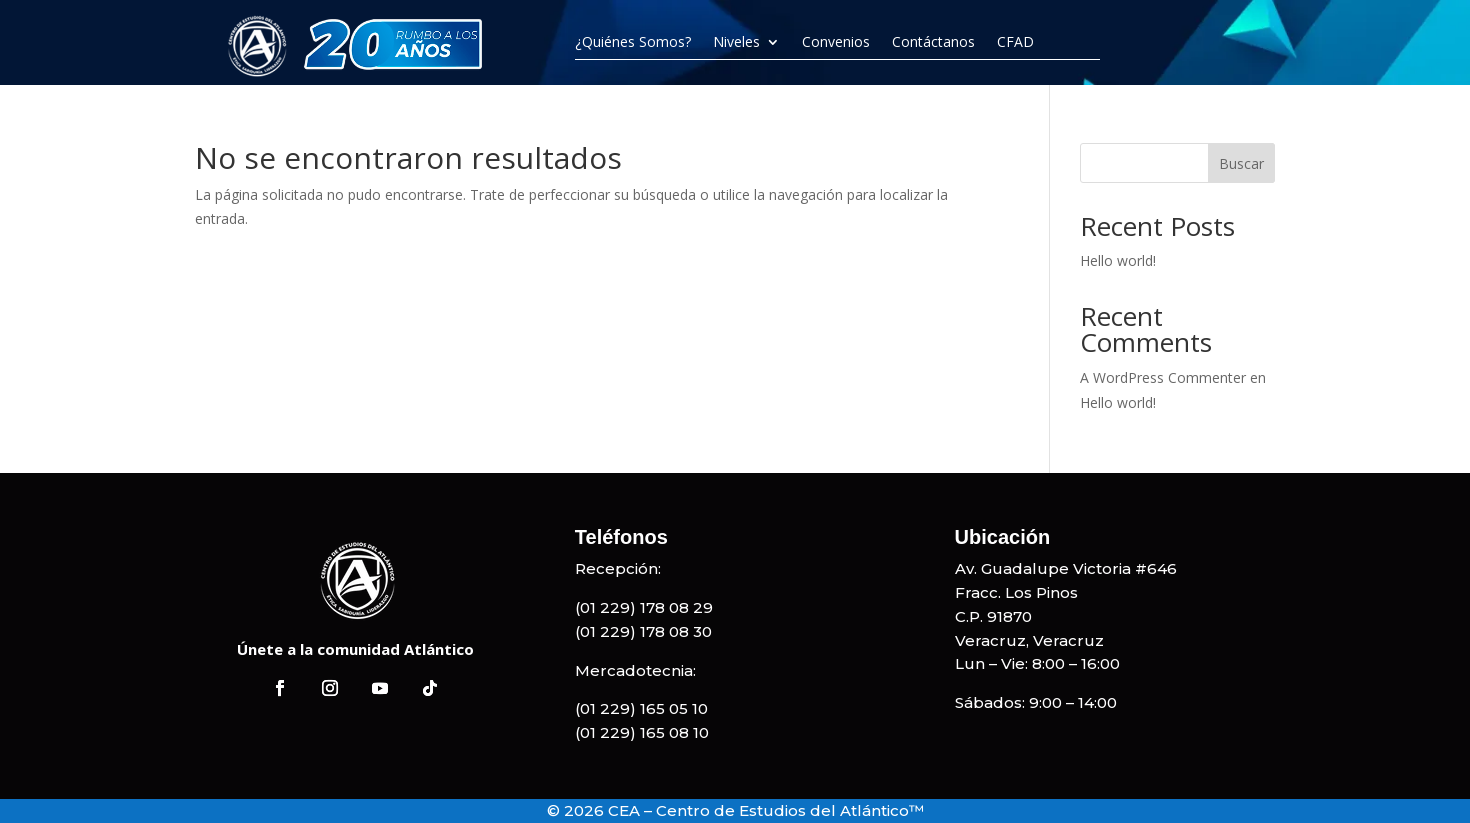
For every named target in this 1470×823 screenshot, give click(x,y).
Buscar (1241, 163)
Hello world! (1118, 260)
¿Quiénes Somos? (633, 42)
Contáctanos (933, 42)
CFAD (1015, 42)
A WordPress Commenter (1163, 377)
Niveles (736, 42)
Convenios (836, 42)
